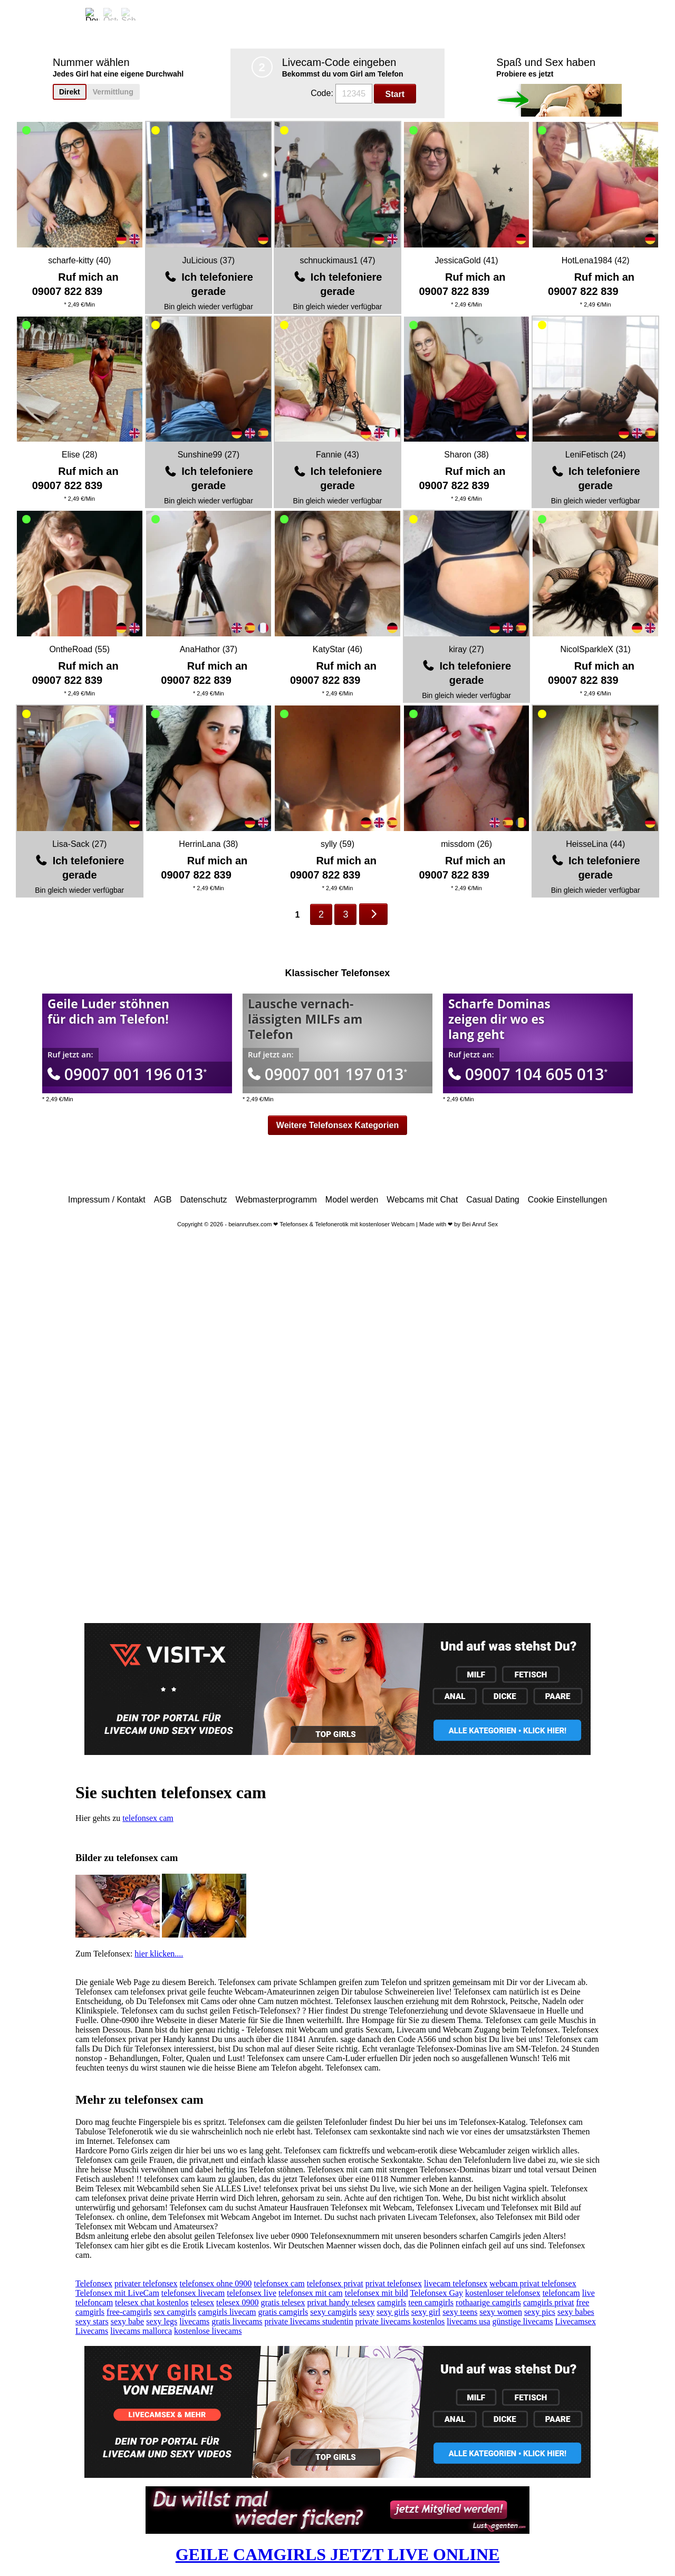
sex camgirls (174, 2311)
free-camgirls (129, 2311)
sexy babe (127, 2321)
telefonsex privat (335, 2283)
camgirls (391, 2302)
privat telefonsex (393, 2283)
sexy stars (92, 2321)
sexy (366, 2311)
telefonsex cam (147, 1818)
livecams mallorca (141, 2330)
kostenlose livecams (208, 2330)
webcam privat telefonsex (532, 2283)
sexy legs (161, 2321)
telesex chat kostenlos (152, 2302)
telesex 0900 (237, 2302)
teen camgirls (431, 2302)
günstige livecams (522, 2321)
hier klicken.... (158, 1953)
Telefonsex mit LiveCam (117, 2292)
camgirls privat (548, 2302)
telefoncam (561, 2292)
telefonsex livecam (193, 2292)
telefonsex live (251, 2292)
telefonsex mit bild (376, 2292)
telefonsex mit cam (310, 2292)
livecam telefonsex (455, 2283)
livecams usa (468, 2321)
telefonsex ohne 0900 (215, 2283)
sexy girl (426, 2311)
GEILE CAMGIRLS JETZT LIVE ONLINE (338, 2554)
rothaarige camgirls (488, 2302)
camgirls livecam (227, 2311)
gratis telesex (283, 2302)
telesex (202, 2302)
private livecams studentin (309, 2321)
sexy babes (575, 2311)
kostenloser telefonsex (503, 2292)
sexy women (500, 2311)
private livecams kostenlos (400, 2321)
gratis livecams (236, 2321)
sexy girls (393, 2311)
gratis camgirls (283, 2311)
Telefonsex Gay (436, 2292)
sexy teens (459, 2311)
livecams (194, 2321)
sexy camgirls (333, 2311)
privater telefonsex (146, 2283)
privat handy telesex (341, 2302)
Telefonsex (93, 2283)
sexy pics (539, 2311)
